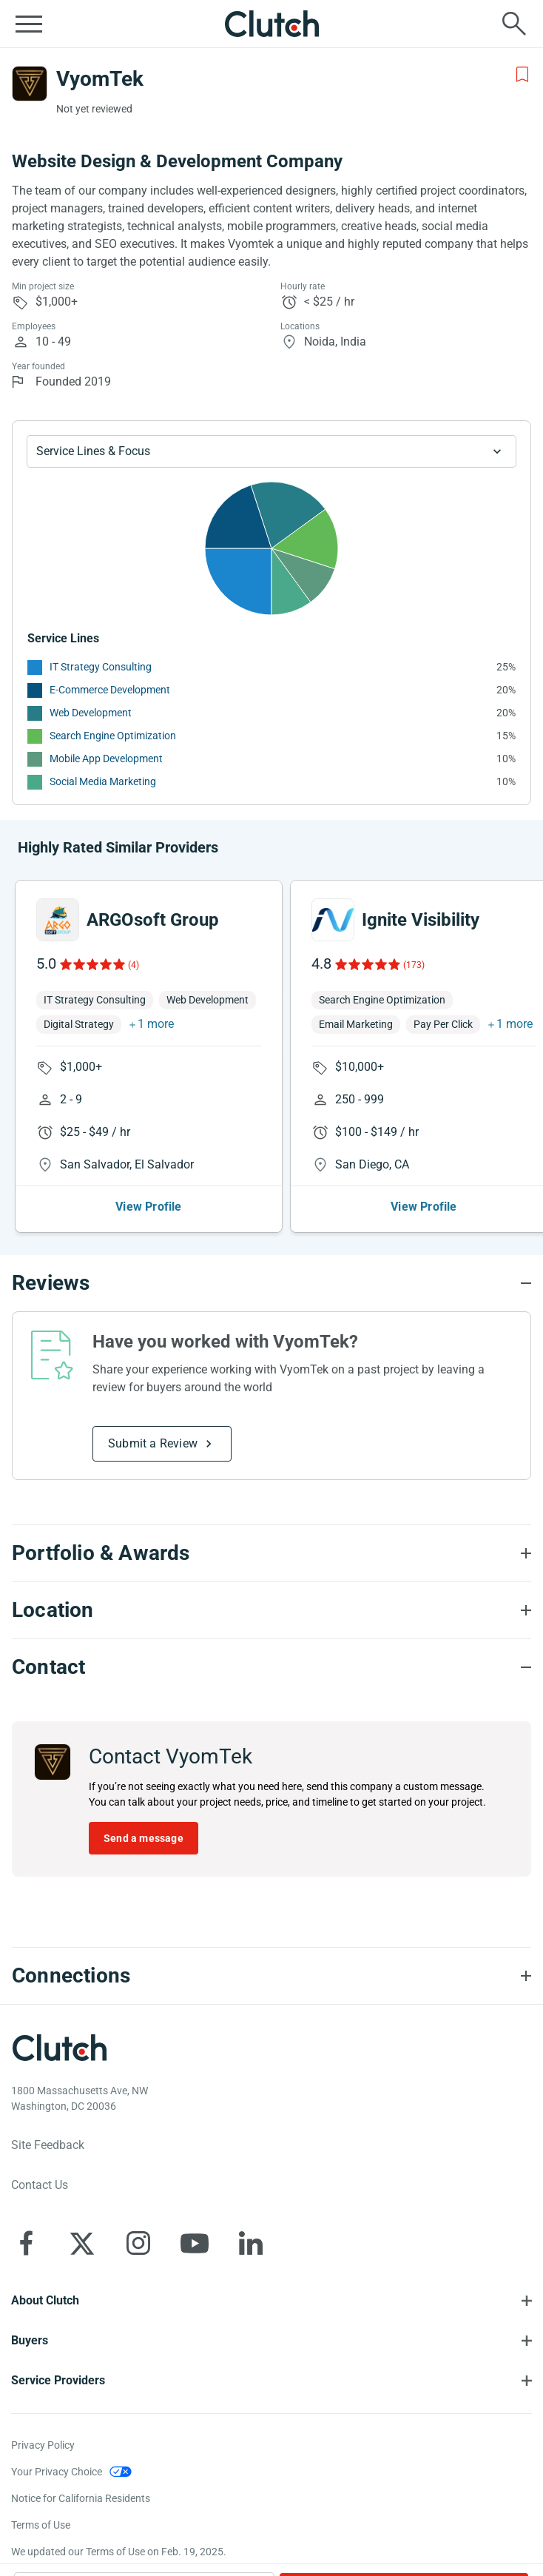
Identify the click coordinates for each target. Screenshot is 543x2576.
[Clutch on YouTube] (194, 2243)
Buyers (29, 2340)
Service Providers (58, 2380)
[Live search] (514, 23)
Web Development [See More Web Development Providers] (91, 713)
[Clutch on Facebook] (26, 2243)
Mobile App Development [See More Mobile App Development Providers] (106, 758)
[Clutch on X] (82, 2243)
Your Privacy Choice (56, 2472)
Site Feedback (47, 2145)
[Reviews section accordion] (271, 1283)
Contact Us (39, 2185)
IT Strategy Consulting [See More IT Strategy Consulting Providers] (101, 667)
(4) (133, 965)
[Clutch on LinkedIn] (251, 2243)
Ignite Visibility (420, 919)
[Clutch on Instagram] (138, 2243)
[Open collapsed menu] (29, 23)
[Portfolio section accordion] (271, 1553)
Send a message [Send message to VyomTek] (143, 1838)
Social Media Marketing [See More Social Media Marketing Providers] (103, 781)
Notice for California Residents (80, 2498)
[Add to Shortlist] (522, 75)
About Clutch (45, 2300)
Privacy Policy (43, 2445)
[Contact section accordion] (271, 1667)
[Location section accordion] (271, 1610)
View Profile (148, 1207)
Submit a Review (153, 1443)
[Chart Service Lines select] (271, 451)
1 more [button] (156, 1024)
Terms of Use (40, 2525)
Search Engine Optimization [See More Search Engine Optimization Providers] (113, 735)
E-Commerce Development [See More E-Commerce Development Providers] (110, 690)
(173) (414, 965)
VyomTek (100, 79)
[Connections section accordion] (271, 1976)
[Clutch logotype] (59, 2047)
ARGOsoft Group (153, 919)
